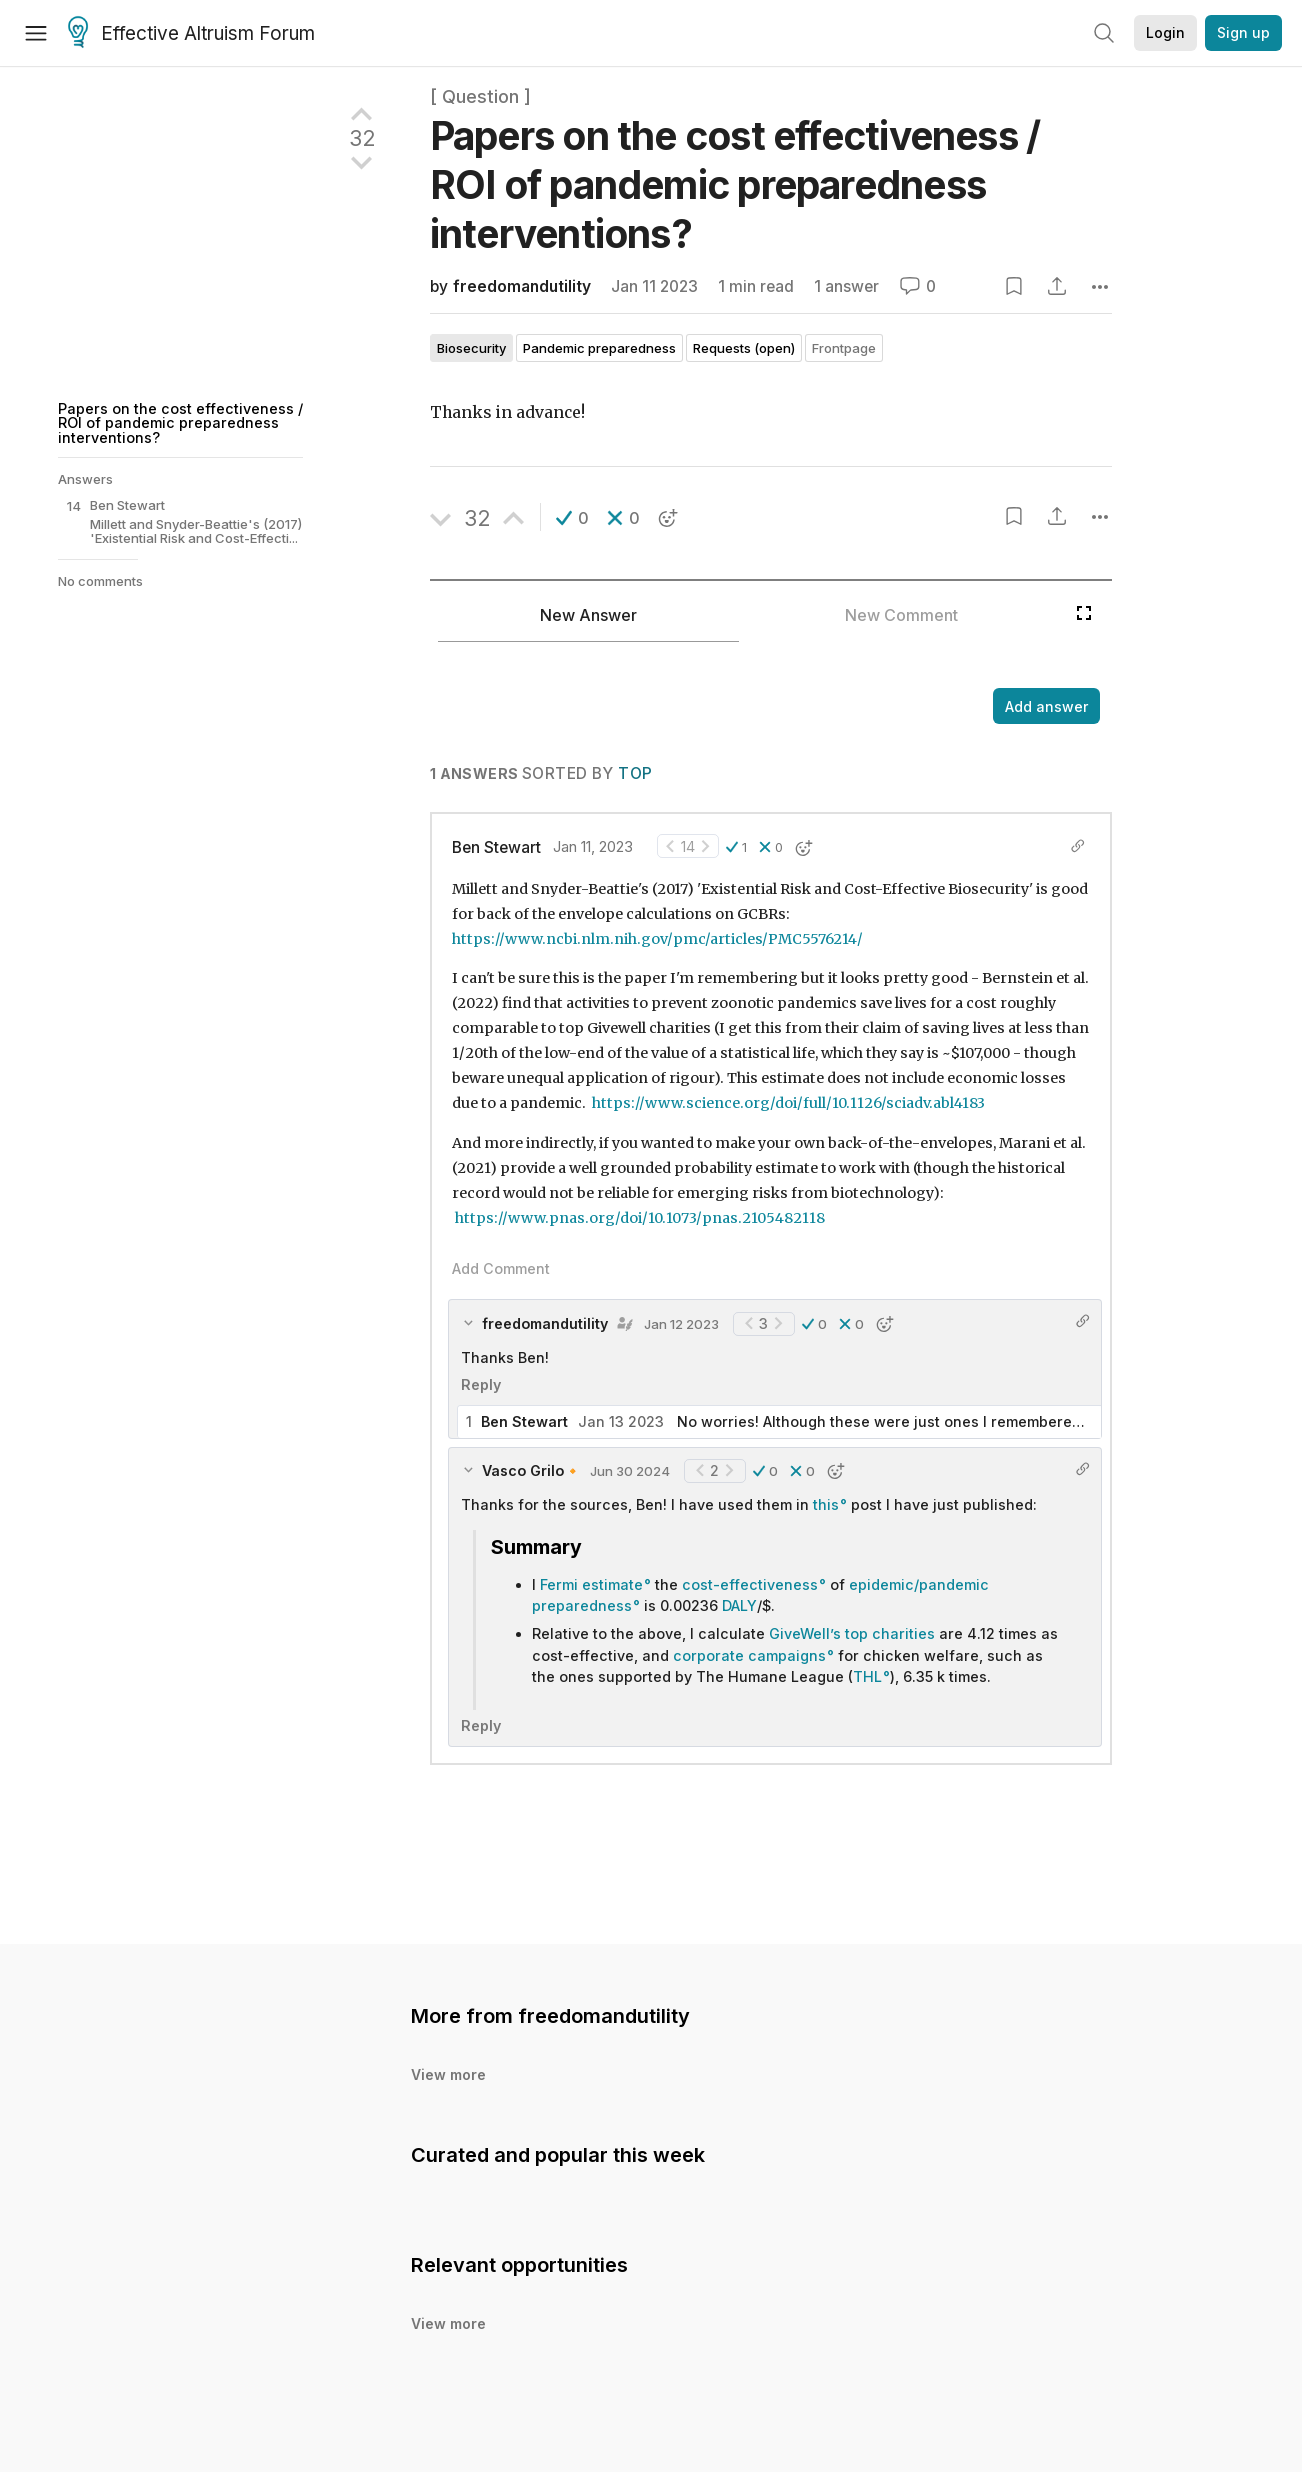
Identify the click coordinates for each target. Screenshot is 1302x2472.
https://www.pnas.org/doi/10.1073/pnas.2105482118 (640, 1218)
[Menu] (36, 33)
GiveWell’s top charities (852, 1633)
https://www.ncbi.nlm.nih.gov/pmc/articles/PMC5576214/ (657, 939)
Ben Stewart (496, 847)
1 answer (846, 286)
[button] (572, 518)
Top (635, 773)
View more (448, 2074)
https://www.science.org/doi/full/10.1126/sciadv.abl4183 (788, 1103)
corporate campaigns (749, 1655)
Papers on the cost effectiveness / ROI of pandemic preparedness (735, 184)
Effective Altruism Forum (191, 34)
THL (867, 1676)
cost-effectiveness (750, 1584)
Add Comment (501, 1268)
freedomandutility (522, 286)
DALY (739, 1605)
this (826, 1504)
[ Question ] (480, 96)
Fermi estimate (591, 1584)
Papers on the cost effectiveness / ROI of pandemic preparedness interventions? (180, 423)
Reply (481, 1384)
